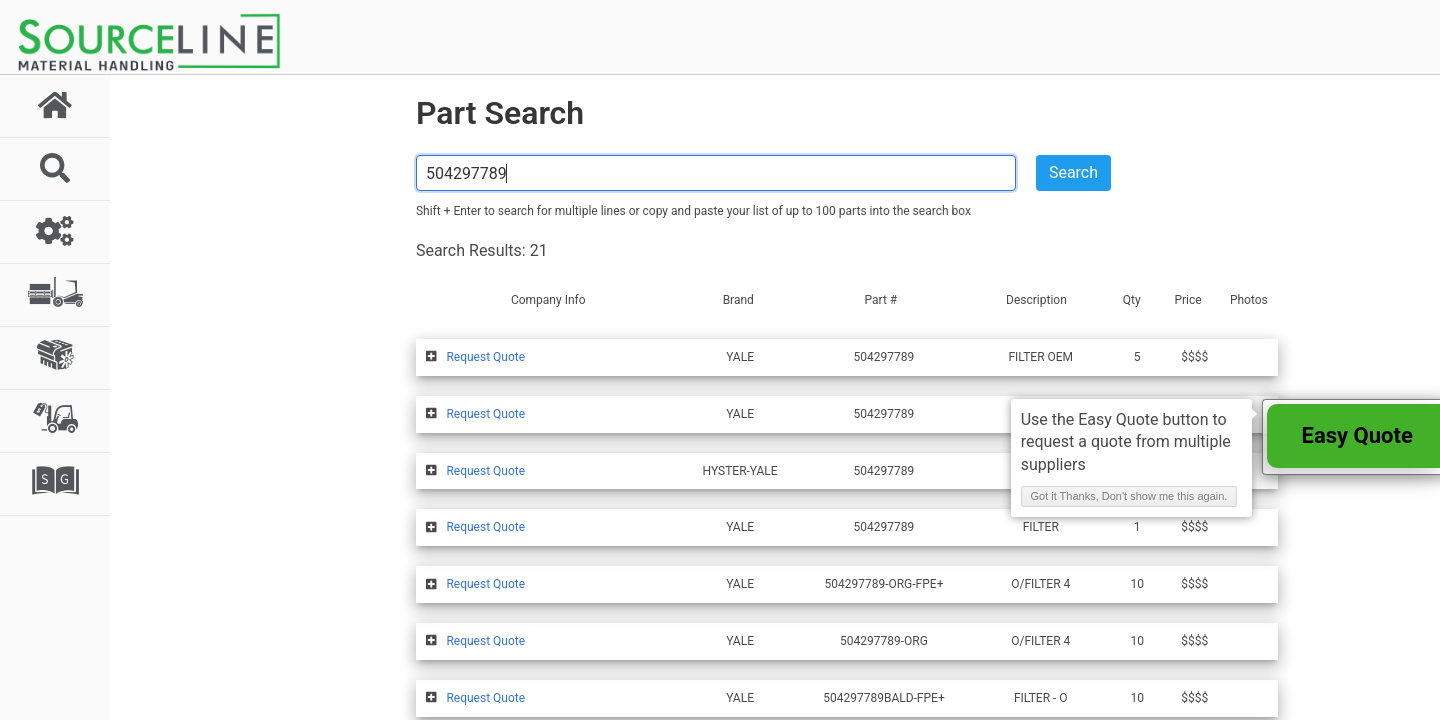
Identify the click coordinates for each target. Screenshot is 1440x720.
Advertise (804, 698)
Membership (706, 698)
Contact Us (897, 698)
